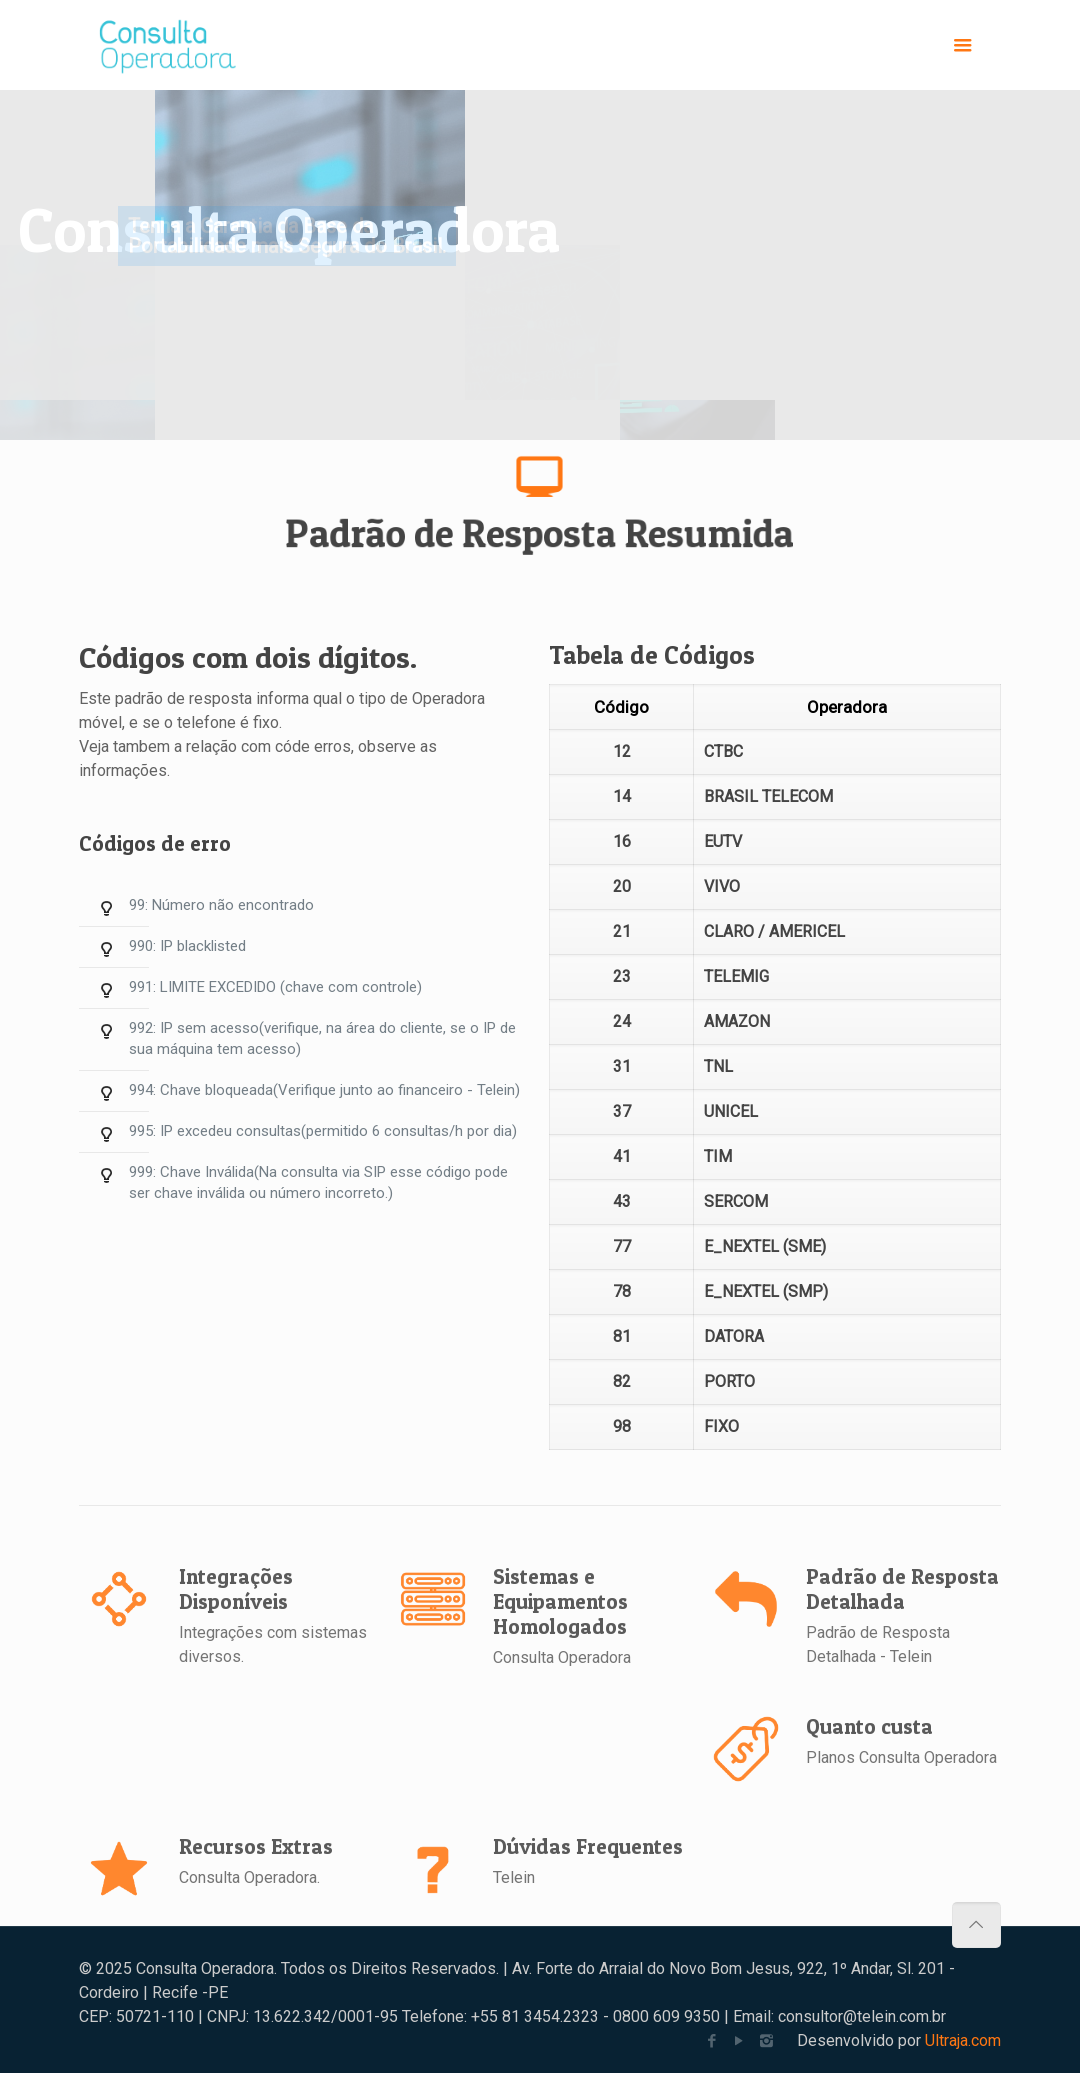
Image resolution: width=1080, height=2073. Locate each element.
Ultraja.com (963, 2040)
